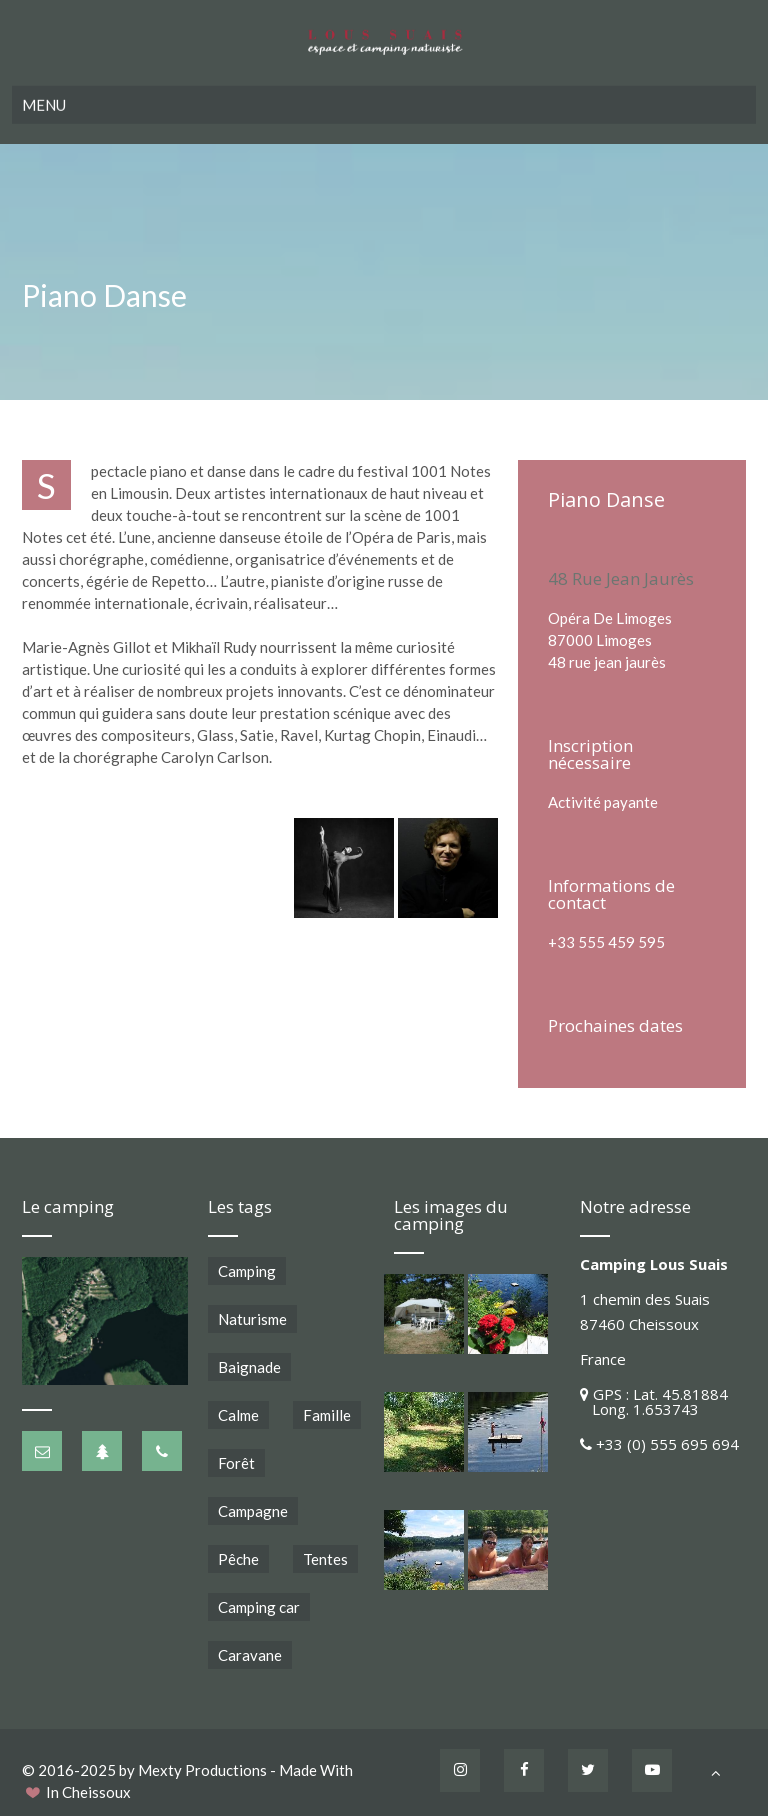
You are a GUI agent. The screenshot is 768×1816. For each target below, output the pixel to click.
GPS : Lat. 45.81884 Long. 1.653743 (654, 1401)
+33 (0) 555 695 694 (667, 1444)
